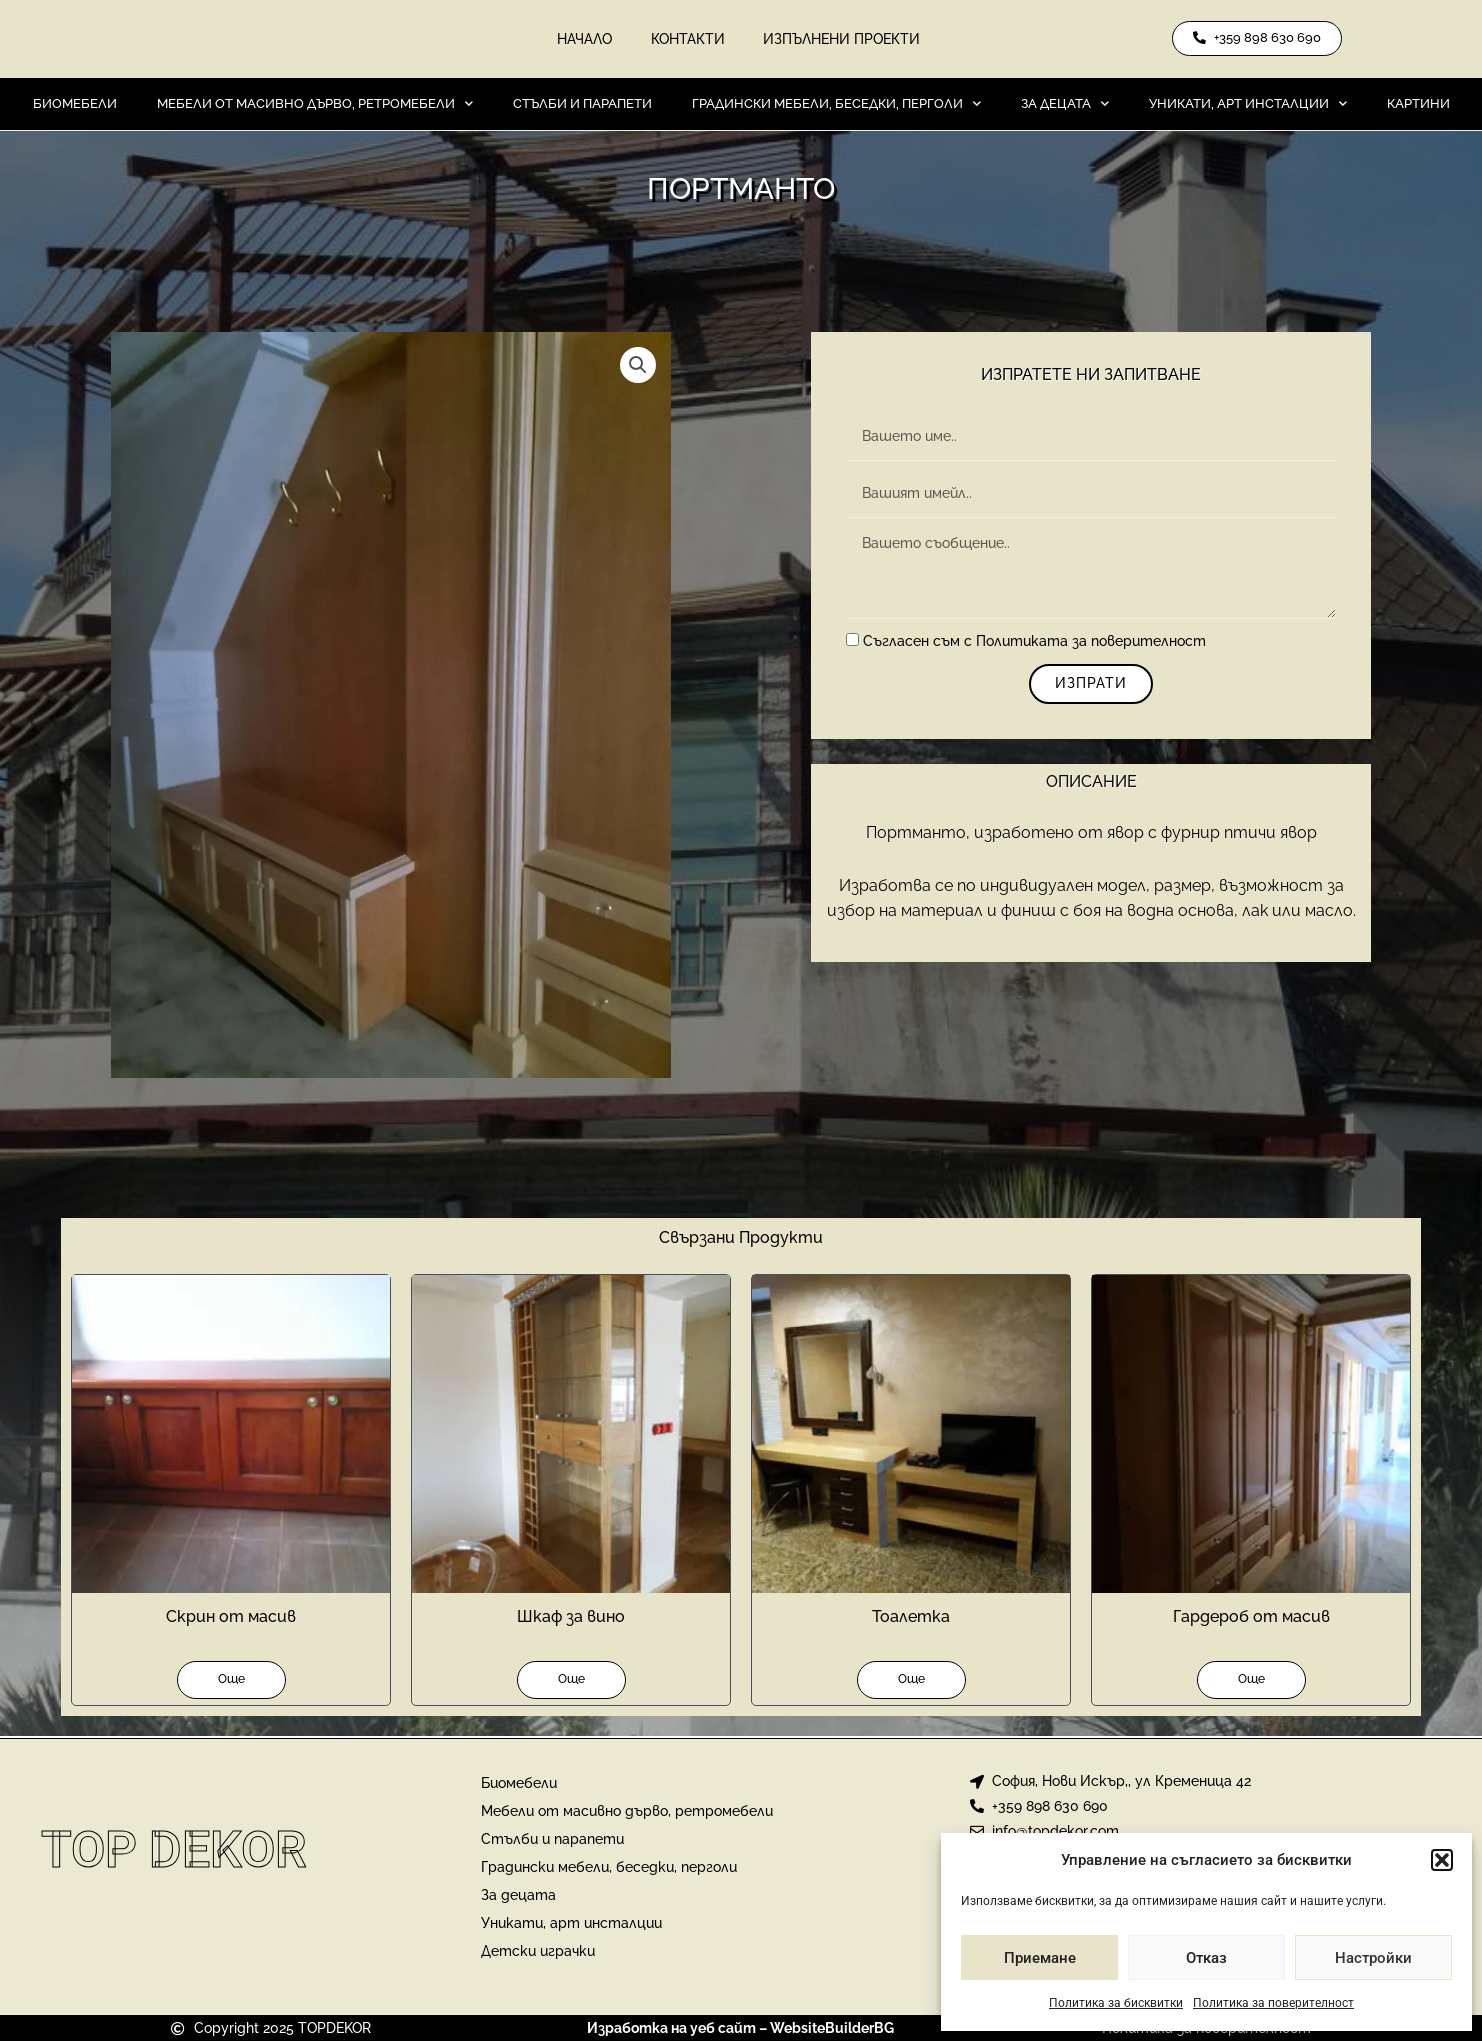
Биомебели (75, 105)
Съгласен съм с (1034, 644)
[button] (1442, 1860)
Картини (1418, 105)
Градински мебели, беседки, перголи (836, 105)
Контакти (688, 40)
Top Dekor (174, 1850)
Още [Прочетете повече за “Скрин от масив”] (231, 1681)
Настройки (1373, 1958)
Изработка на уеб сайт (671, 2028)
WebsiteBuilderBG (832, 2028)
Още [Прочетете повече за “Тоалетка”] (911, 1681)
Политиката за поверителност (1091, 644)
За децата (1065, 105)
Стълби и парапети (582, 105)
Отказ (1206, 1958)
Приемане (1040, 1958)
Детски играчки (538, 1951)
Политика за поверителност (1273, 2003)
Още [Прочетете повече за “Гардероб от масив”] (1251, 1681)
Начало (583, 40)
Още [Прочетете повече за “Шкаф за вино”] (571, 1681)
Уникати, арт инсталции (1248, 105)
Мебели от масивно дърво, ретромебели (315, 105)
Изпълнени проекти (843, 40)
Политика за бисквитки (1116, 2003)
